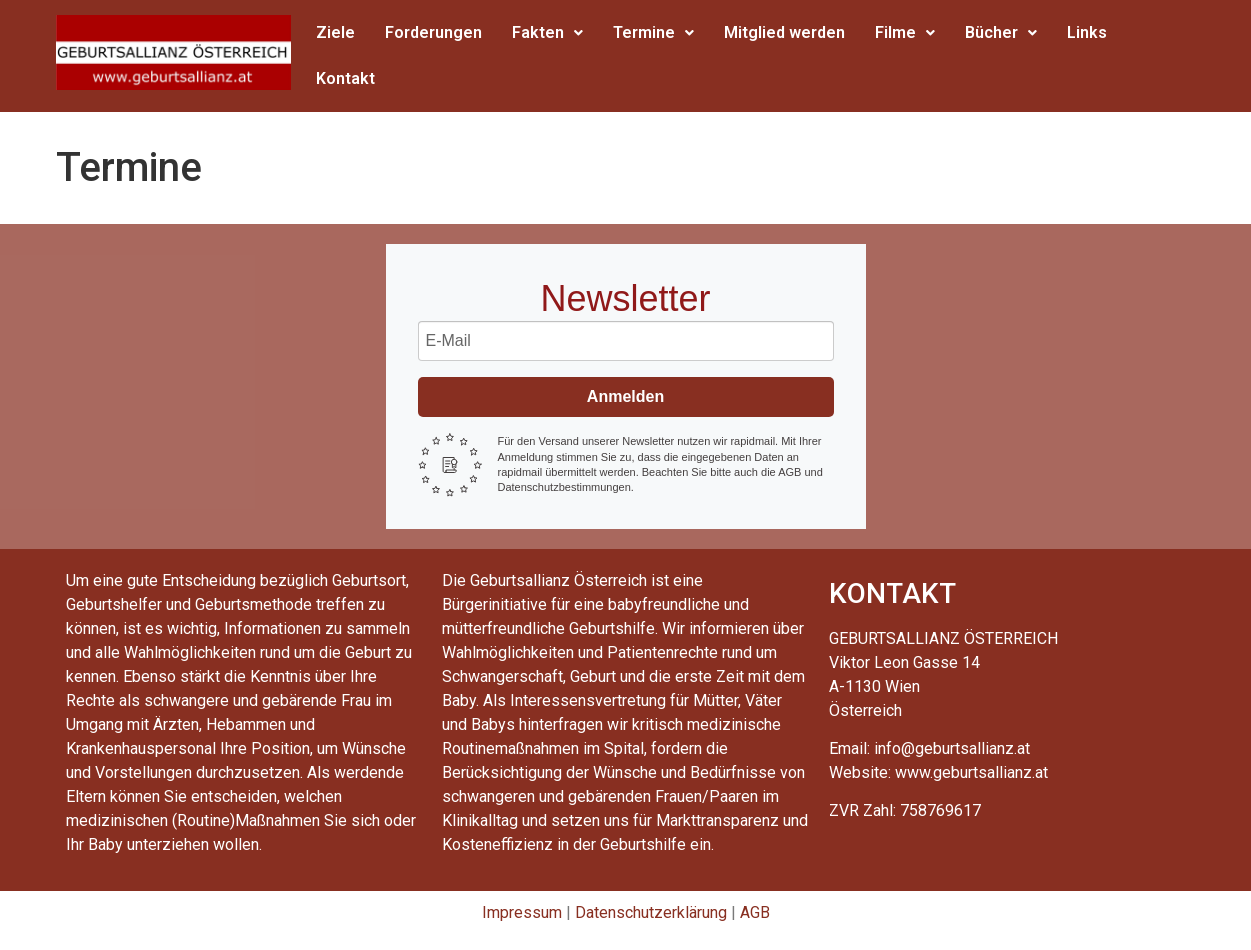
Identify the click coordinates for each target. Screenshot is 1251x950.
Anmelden (625, 396)
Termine (653, 32)
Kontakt (345, 78)
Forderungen (433, 32)
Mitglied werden (784, 32)
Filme (905, 32)
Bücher (1001, 32)
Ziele (335, 32)
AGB (755, 912)
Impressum (522, 912)
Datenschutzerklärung (651, 912)
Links (1087, 32)
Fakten (547, 32)
